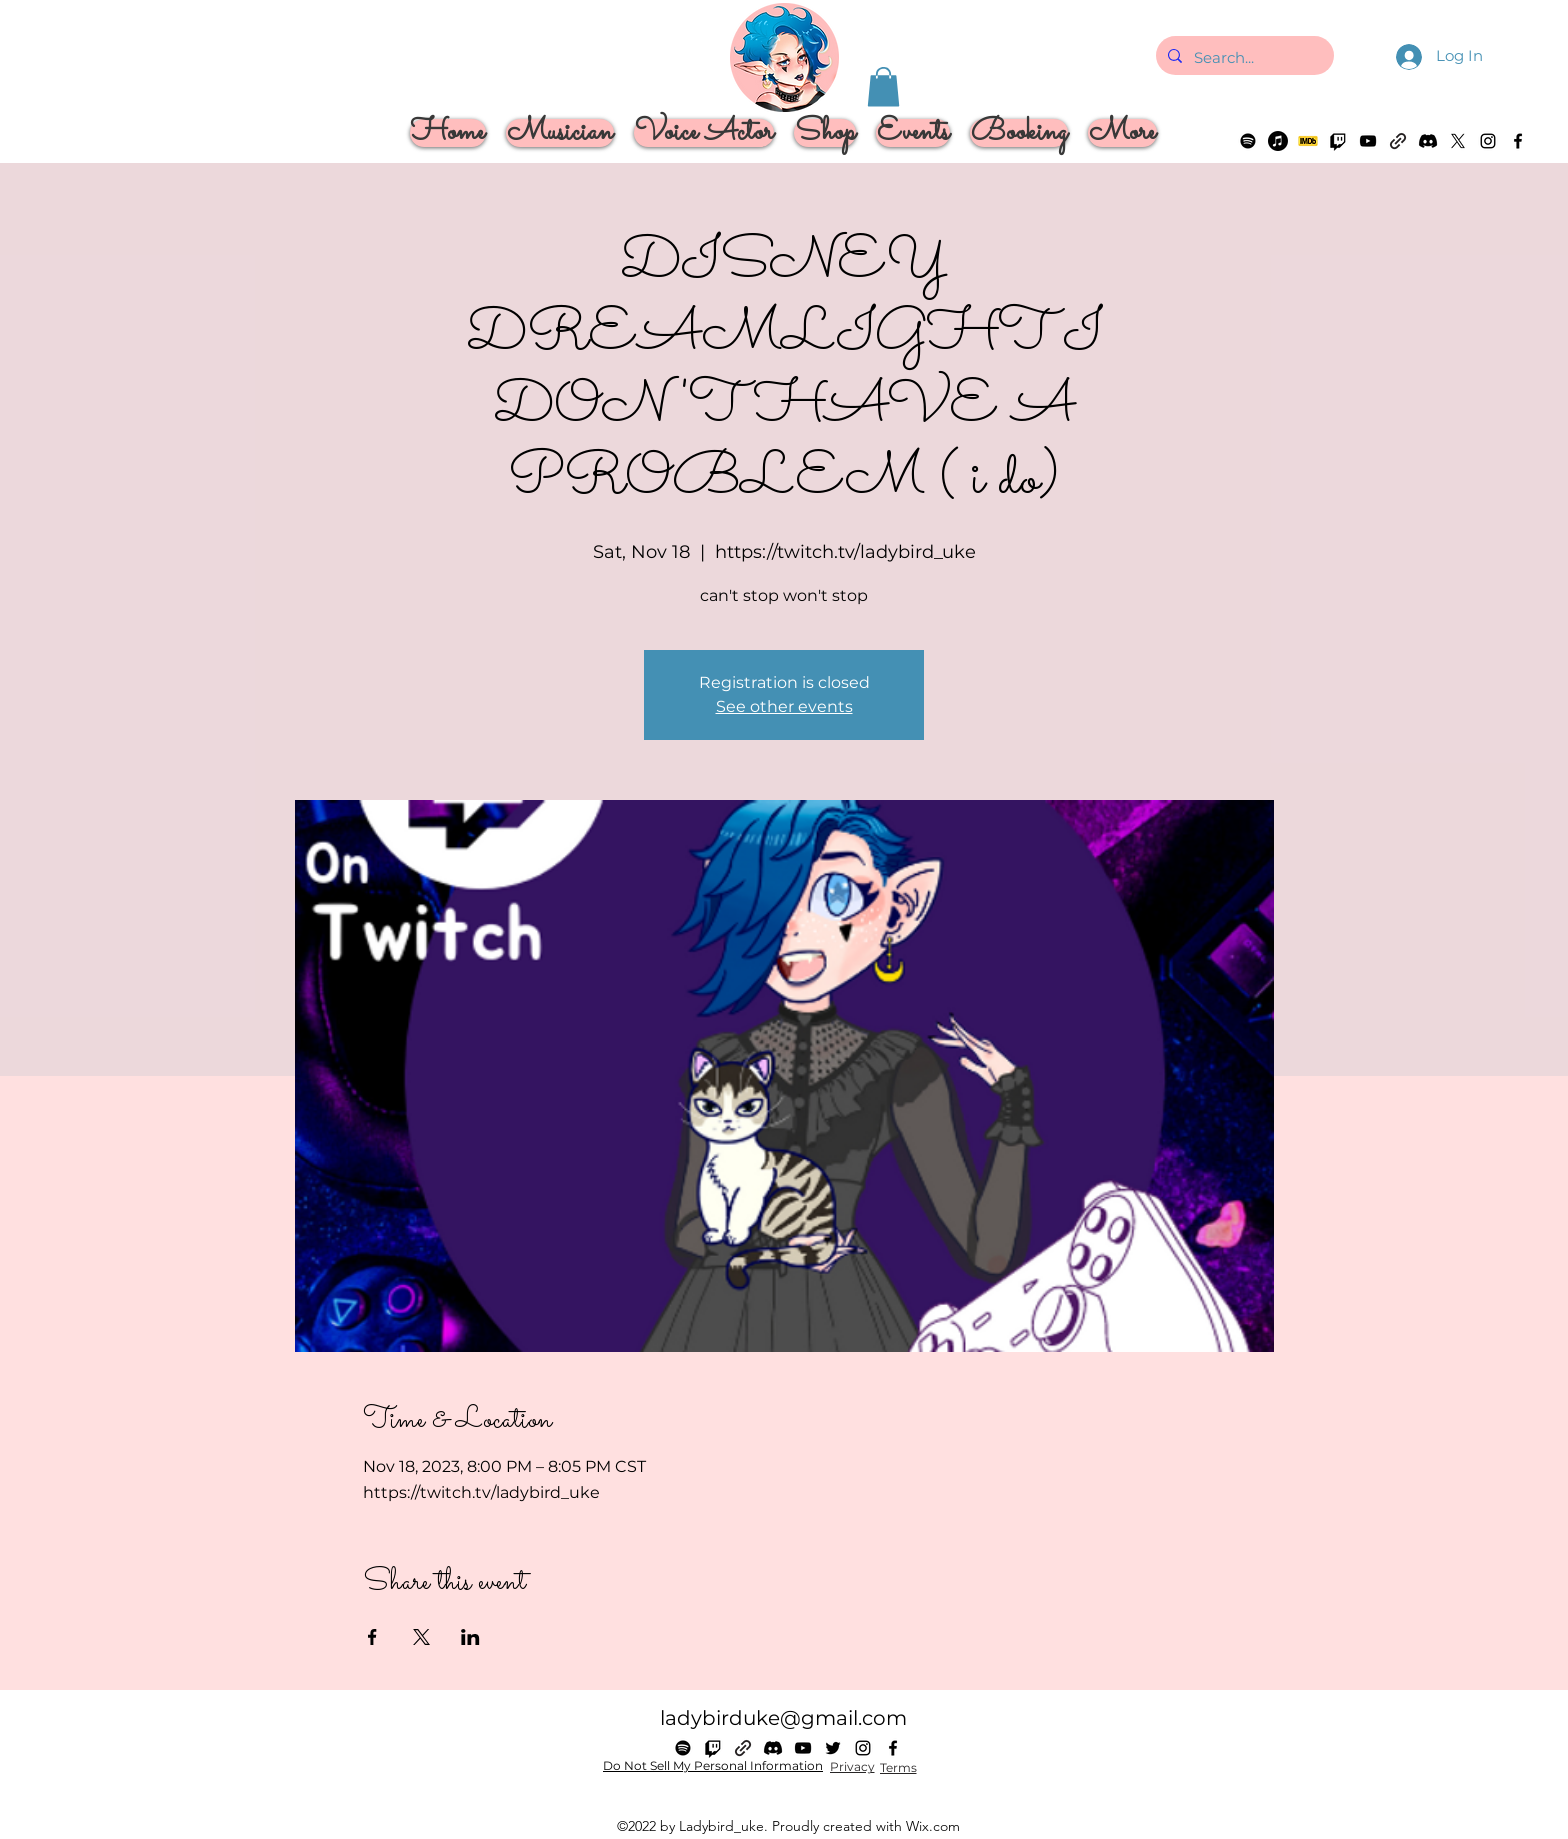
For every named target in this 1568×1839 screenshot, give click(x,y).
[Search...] (1243, 58)
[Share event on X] (421, 1637)
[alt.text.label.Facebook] (1518, 141)
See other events (784, 706)
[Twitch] (1338, 141)
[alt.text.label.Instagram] (1488, 141)
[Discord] (1428, 141)
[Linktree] (1398, 141)
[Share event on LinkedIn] (470, 1637)
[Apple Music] (1278, 141)
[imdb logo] (1308, 141)
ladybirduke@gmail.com (783, 1718)
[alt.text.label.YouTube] (1368, 141)
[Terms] (898, 1768)
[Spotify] (1248, 141)
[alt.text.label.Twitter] (1458, 141)
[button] (883, 86)
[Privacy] (852, 1767)
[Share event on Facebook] (372, 1637)
